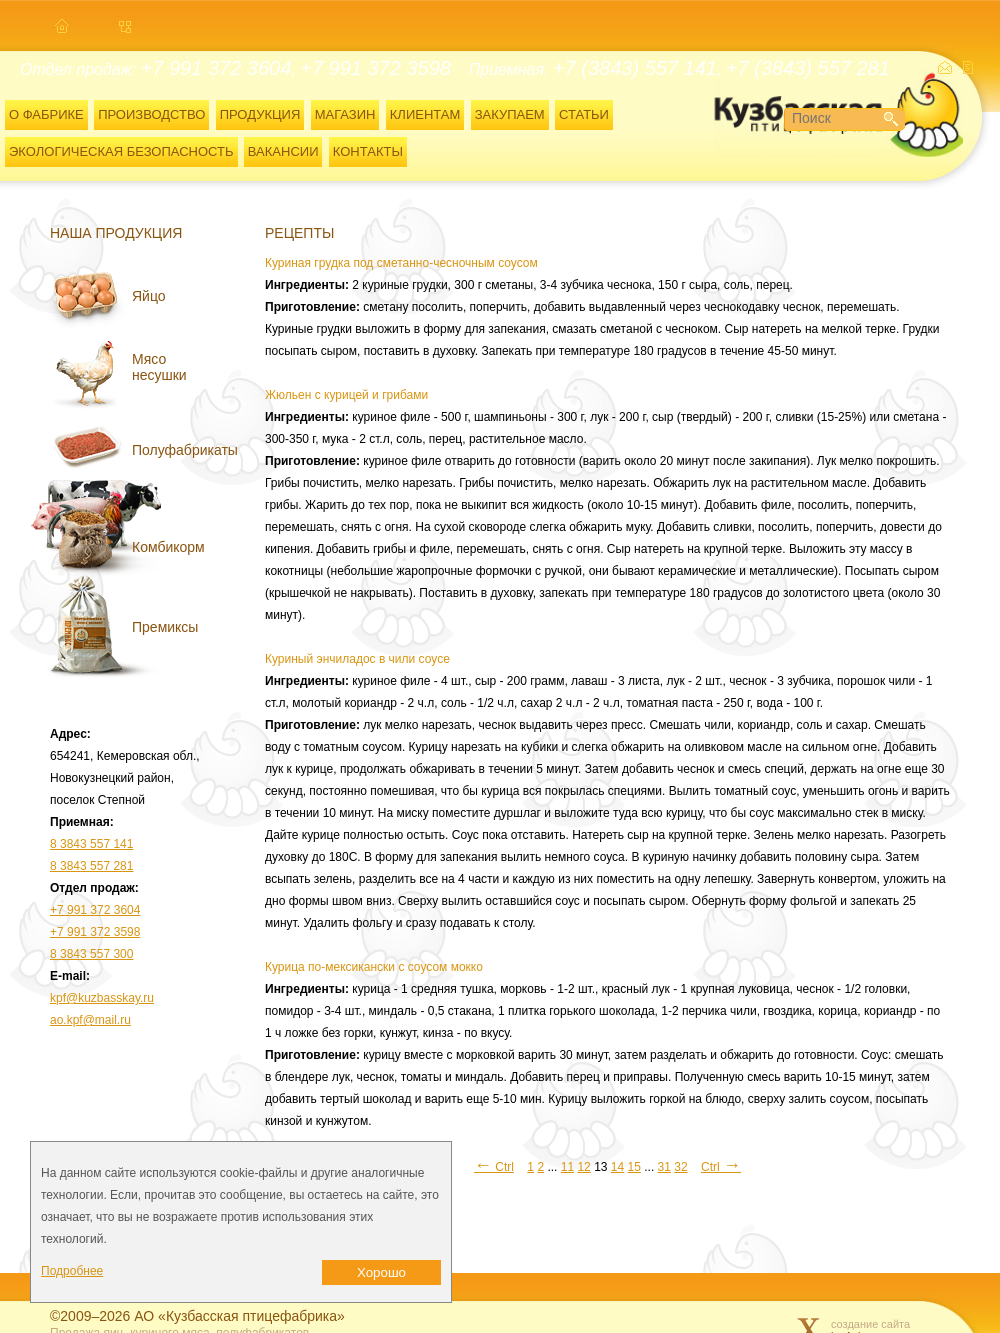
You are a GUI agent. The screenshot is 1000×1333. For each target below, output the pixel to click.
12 (583, 1167)
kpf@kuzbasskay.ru (102, 998)
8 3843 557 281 (91, 866)
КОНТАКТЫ (368, 151)
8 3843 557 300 (91, 954)
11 (567, 1167)
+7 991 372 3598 (375, 68)
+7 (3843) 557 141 (635, 68)
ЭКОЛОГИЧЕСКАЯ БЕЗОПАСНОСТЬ (121, 151)
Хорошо (381, 1272)
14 (617, 1167)
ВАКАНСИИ (283, 151)
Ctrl (494, 1167)
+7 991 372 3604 (216, 68)
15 (634, 1167)
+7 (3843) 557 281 (808, 68)
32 (680, 1167)
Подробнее (72, 1271)
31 (664, 1167)
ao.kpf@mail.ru (90, 1020)
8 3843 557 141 (91, 844)
